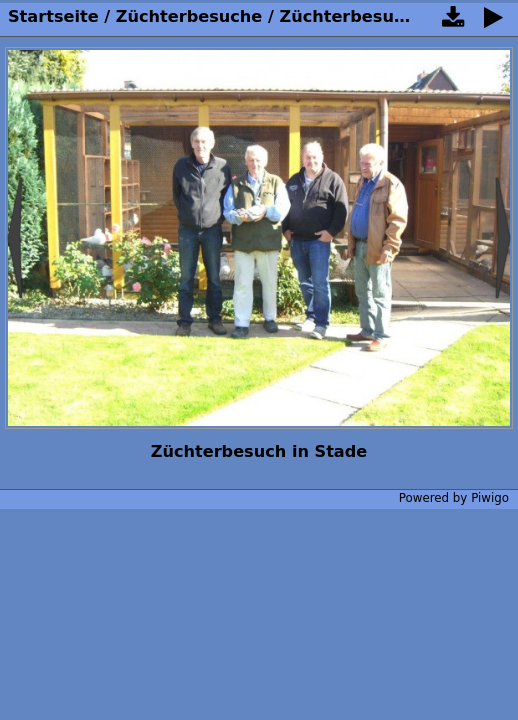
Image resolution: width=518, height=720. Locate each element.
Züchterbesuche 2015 (377, 16)
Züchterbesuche (189, 16)
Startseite (53, 16)
